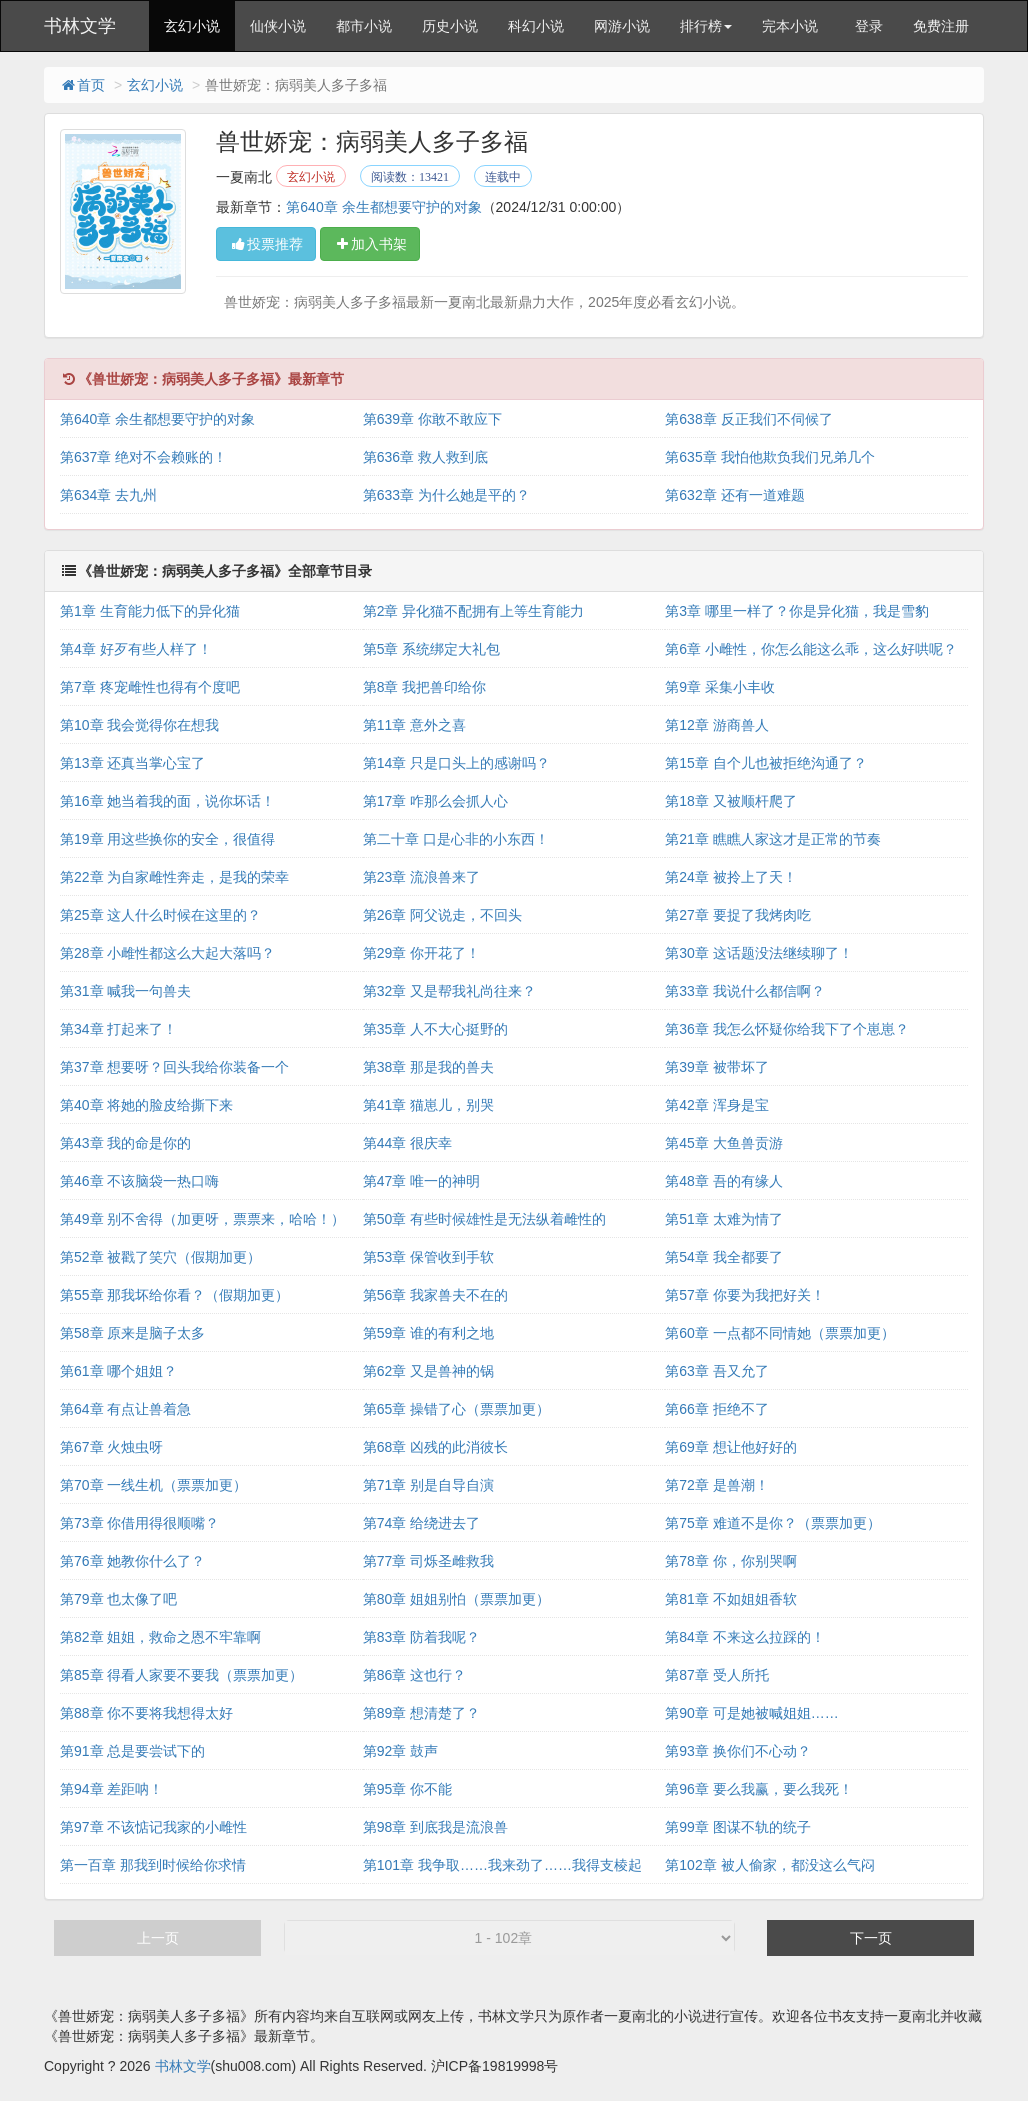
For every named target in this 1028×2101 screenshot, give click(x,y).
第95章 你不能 (407, 1789)
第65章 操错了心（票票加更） (456, 1409)
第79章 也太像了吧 (118, 1599)
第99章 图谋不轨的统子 (737, 1827)
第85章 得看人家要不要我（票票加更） (181, 1675)
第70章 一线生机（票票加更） (153, 1485)
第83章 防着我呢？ (421, 1637)
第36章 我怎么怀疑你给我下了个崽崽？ (786, 1029)
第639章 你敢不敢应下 (432, 419)
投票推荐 (266, 244)
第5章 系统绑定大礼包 (432, 649)
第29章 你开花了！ (421, 953)
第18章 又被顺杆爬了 (730, 801)
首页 (82, 85)
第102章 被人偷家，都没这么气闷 (769, 1865)
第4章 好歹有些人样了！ (136, 649)
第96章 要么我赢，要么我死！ (758, 1789)
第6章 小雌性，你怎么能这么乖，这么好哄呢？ (811, 649)
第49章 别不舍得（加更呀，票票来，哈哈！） (202, 1219)
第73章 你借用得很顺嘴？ (139, 1523)
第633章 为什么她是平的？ (446, 495)
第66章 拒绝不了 (716, 1409)
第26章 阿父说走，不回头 (442, 915)
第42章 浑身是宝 (716, 1105)
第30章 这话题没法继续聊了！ (758, 953)
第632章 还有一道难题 (734, 495)
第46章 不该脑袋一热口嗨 (139, 1181)
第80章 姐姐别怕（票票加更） (456, 1599)
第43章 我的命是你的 (125, 1143)
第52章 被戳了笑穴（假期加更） (160, 1257)
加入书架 (370, 244)
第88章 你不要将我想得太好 (146, 1713)
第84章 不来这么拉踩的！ (744, 1637)
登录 (869, 26)
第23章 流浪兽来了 (421, 877)
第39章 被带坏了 (716, 1067)
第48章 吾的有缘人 (723, 1181)
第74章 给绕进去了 (421, 1523)
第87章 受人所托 (716, 1675)
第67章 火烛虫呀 (111, 1447)
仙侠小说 (278, 26)
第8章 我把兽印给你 (425, 687)
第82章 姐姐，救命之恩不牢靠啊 (160, 1637)
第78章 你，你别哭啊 (730, 1561)
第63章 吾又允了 (716, 1371)
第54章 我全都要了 (723, 1257)
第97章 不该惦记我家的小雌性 (153, 1827)
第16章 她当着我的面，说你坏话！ (167, 801)
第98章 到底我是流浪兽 (435, 1827)
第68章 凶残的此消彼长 (435, 1447)
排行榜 (706, 26)
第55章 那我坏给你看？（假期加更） (174, 1295)
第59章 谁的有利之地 (428, 1333)
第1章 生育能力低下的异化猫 (150, 611)
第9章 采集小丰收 (720, 687)
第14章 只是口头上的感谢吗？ (456, 763)
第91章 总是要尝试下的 (132, 1751)
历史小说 (450, 26)
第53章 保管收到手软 (428, 1257)
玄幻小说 (192, 26)
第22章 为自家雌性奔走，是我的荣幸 (174, 877)
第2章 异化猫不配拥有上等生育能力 (474, 611)
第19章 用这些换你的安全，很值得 (167, 839)
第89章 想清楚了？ (421, 1713)
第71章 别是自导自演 (428, 1485)
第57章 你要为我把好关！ (744, 1295)
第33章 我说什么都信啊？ (744, 991)
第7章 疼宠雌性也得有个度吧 (150, 687)
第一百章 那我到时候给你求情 (153, 1865)
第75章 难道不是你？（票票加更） (772, 1523)
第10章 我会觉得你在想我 (139, 725)
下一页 (871, 1938)
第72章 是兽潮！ (716, 1485)
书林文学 (80, 26)
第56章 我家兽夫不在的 (435, 1295)
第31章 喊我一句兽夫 (125, 991)
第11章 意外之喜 (414, 725)
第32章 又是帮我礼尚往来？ (449, 991)
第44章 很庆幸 (407, 1143)
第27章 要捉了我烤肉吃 (737, 915)
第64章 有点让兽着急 (125, 1409)
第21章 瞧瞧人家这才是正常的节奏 (772, 839)
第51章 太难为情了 (723, 1219)
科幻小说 (536, 26)
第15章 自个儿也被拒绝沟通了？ (765, 763)
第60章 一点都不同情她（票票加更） (779, 1333)
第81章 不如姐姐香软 (730, 1599)
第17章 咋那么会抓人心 (435, 801)
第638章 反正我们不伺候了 (748, 419)
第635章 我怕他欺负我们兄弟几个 (769, 457)
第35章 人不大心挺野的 (435, 1029)
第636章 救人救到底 (425, 457)
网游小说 (622, 26)
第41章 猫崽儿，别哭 (428, 1105)
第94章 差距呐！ (111, 1789)
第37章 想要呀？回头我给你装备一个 (174, 1067)
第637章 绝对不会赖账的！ (143, 457)
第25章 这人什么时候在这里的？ (160, 915)
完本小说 (790, 26)
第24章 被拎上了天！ (730, 877)
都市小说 (364, 26)
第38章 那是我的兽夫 (428, 1067)
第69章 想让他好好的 (730, 1447)
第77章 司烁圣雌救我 (428, 1561)
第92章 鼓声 (400, 1751)
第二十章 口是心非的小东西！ (456, 839)
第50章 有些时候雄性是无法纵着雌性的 (484, 1219)
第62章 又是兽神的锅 (428, 1371)
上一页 (158, 1938)
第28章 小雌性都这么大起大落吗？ (167, 953)
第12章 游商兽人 (716, 725)
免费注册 (941, 26)
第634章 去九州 (108, 495)
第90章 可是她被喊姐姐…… (751, 1713)
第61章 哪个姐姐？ (118, 1371)
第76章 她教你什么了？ (132, 1561)
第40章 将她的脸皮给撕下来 (146, 1105)
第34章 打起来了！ (118, 1029)
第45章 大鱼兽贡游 (723, 1143)
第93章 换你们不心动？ (737, 1751)
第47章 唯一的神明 (421, 1181)
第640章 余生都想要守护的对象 (383, 207)
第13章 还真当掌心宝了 (132, 763)
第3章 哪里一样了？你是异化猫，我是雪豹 (797, 611)
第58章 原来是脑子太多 (132, 1333)
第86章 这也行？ (414, 1675)
